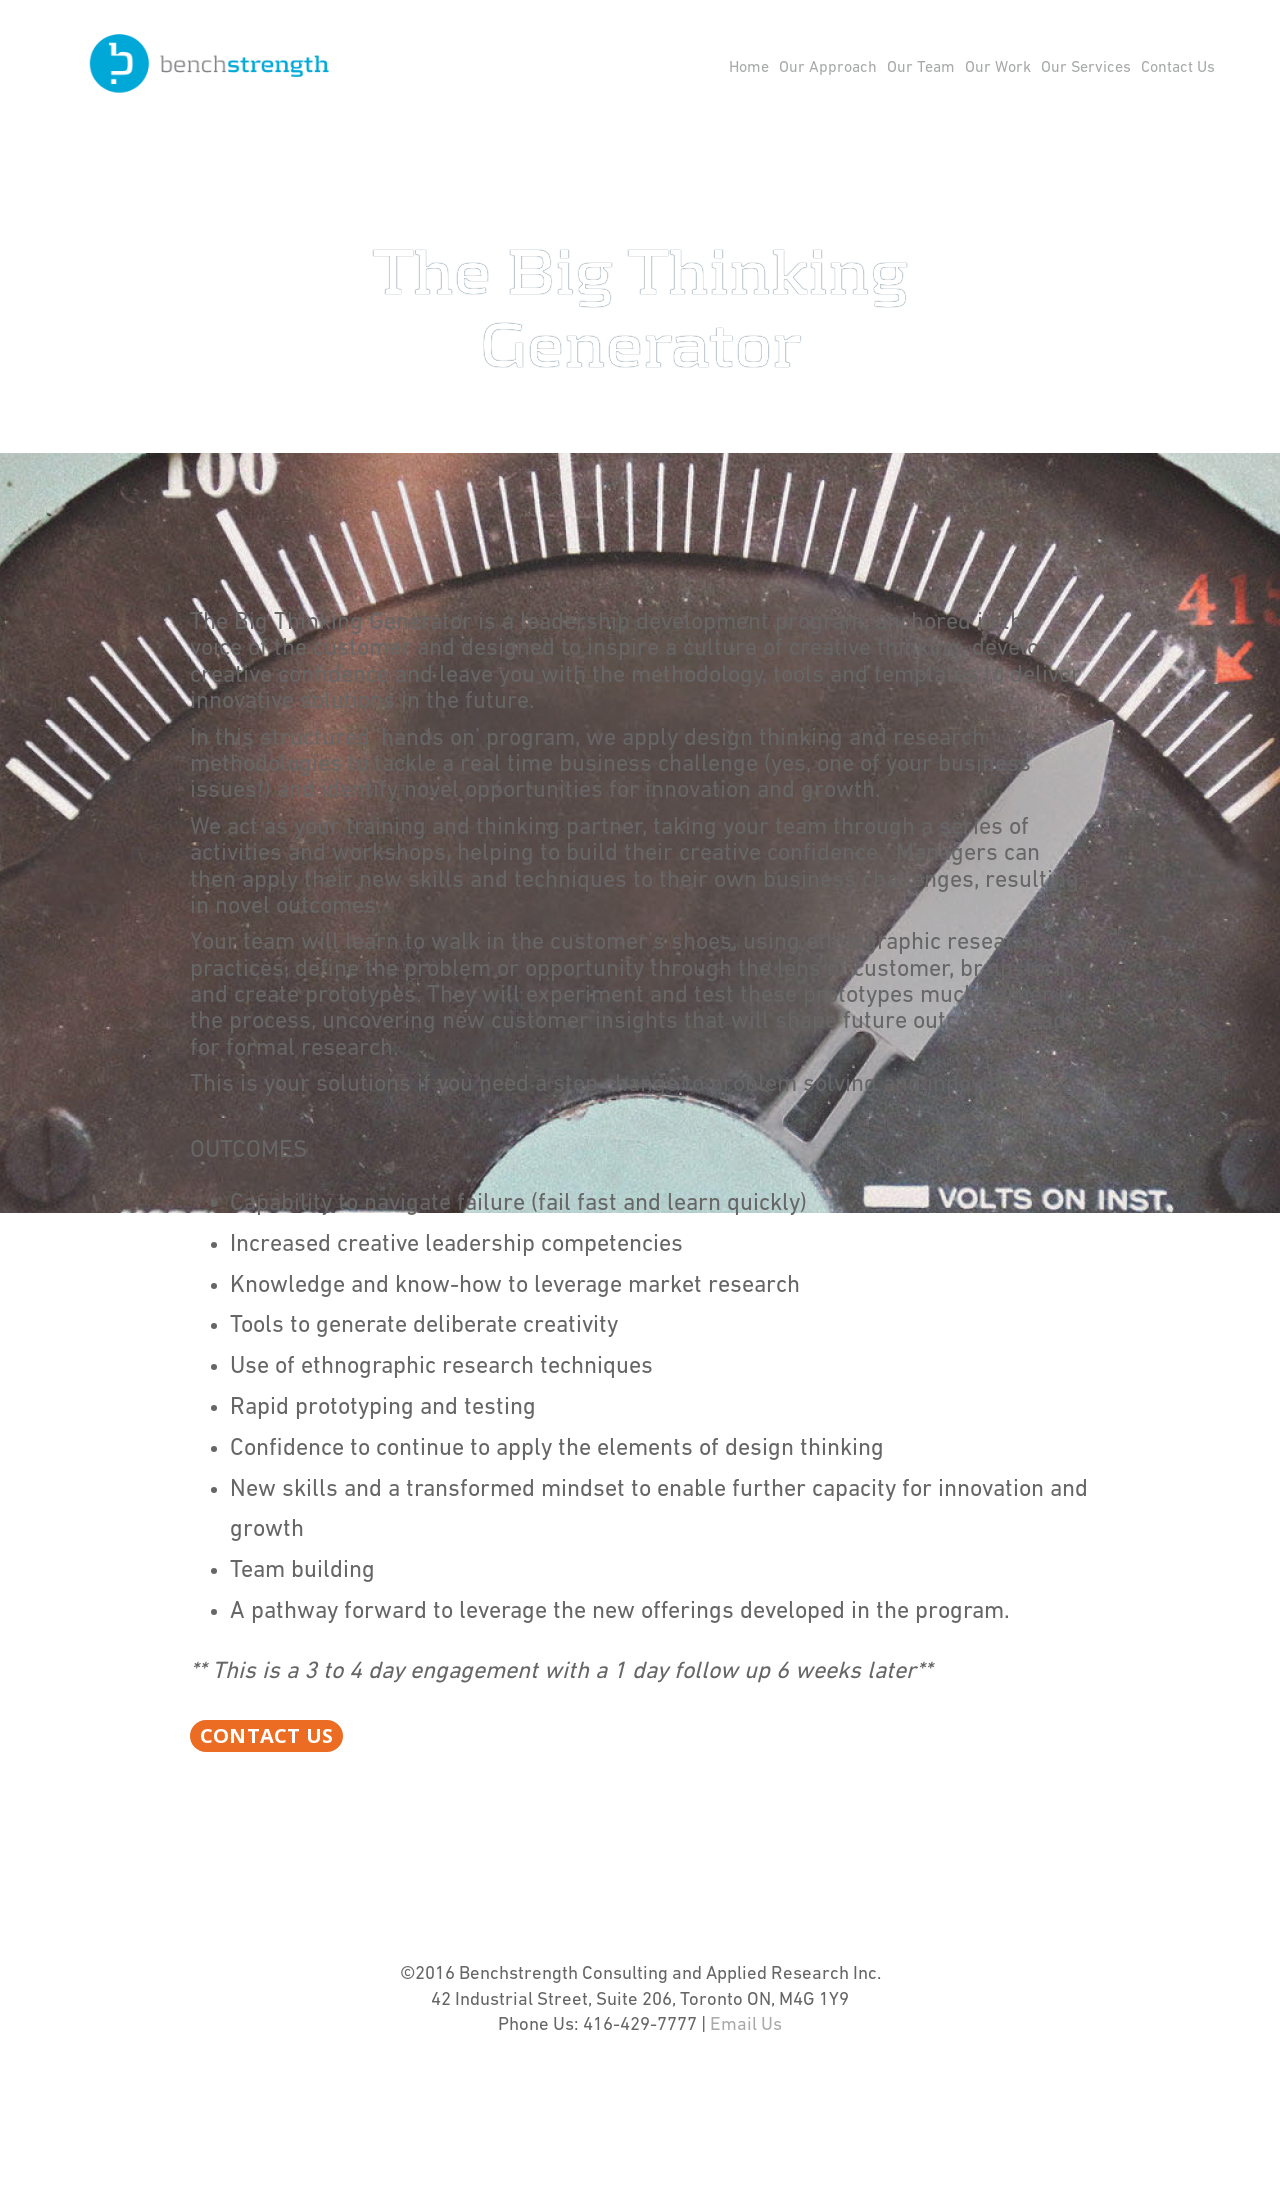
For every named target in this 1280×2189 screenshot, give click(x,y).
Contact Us (1178, 68)
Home (749, 68)
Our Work (998, 68)
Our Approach (828, 68)
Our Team (921, 68)
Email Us (746, 2086)
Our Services (1086, 68)
